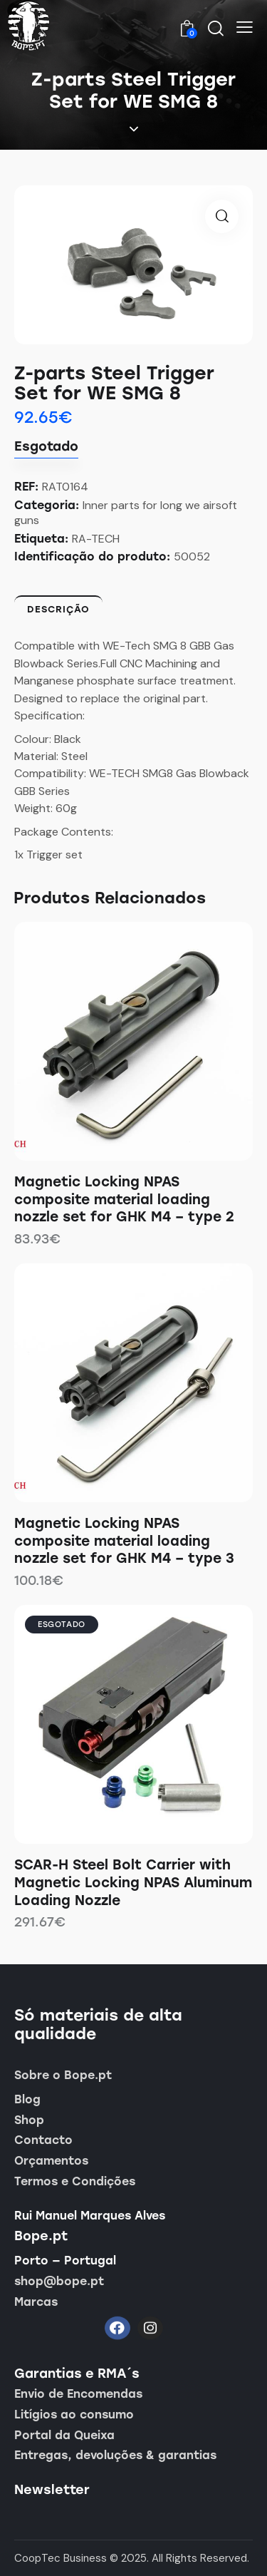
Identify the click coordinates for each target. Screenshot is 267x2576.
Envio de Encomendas (78, 2394)
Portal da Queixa (64, 2435)
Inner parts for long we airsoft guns (125, 513)
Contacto (43, 2140)
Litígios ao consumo (74, 2414)
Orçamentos (51, 2160)
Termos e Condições (74, 2181)
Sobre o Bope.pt (63, 2075)
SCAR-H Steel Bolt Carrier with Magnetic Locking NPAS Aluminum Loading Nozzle (133, 1882)
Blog (27, 2099)
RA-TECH (96, 538)
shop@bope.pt (59, 2281)
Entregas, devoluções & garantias (115, 2455)
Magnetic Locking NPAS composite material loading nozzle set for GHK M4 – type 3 (124, 1540)
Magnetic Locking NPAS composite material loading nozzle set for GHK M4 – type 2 (124, 1199)
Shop (29, 2120)
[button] (244, 27)
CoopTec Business (60, 2558)
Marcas (36, 2302)
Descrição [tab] (58, 609)
